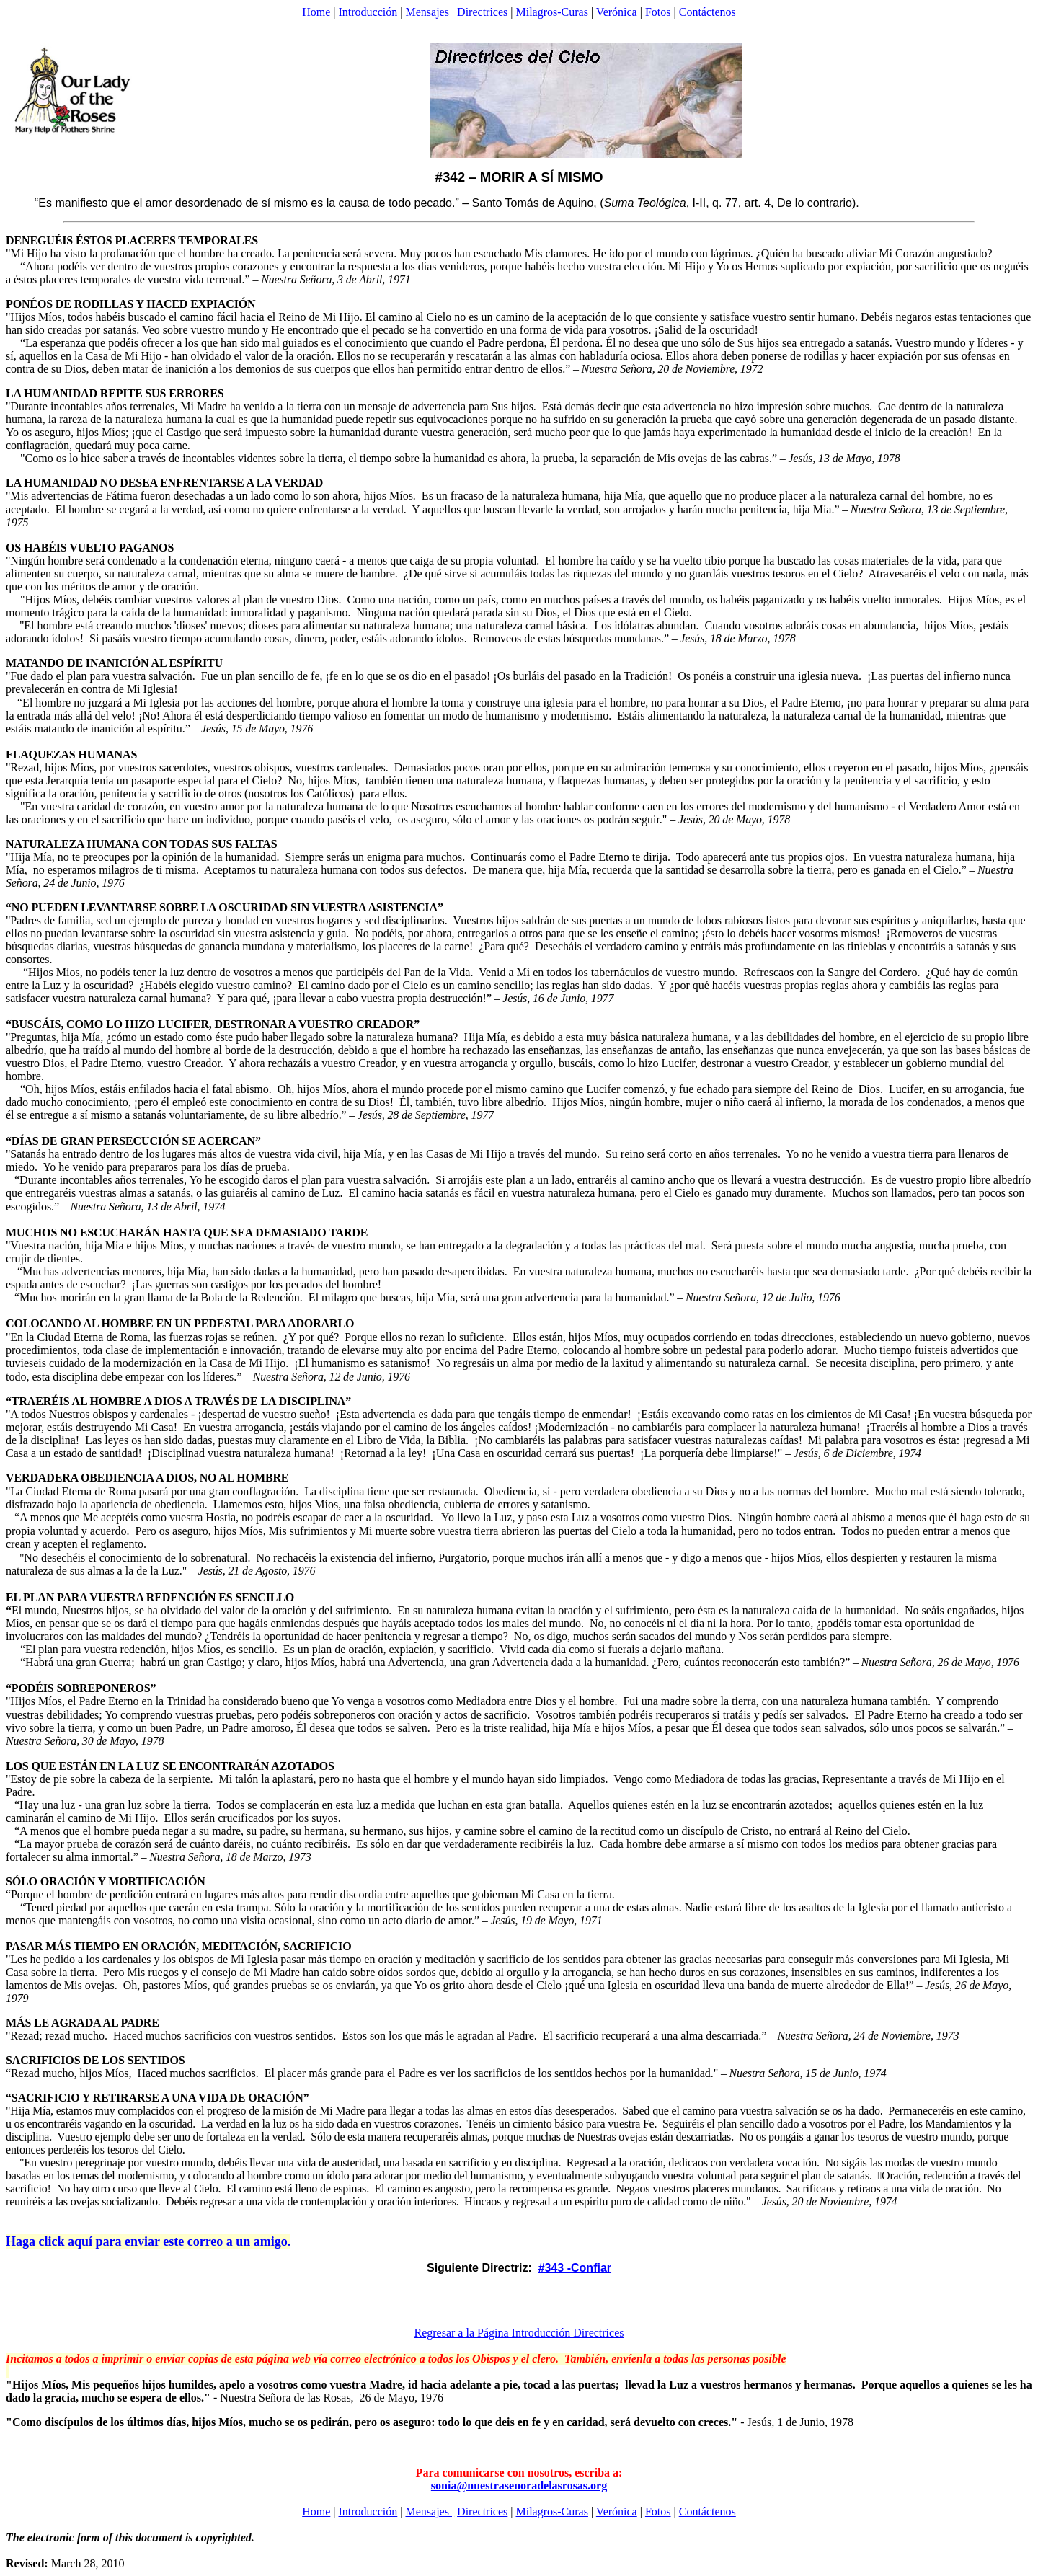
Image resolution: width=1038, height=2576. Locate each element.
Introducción (368, 12)
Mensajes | (429, 12)
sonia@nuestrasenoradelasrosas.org (519, 2485)
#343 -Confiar (574, 2268)
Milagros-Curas (552, 12)
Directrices (482, 12)
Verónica (616, 12)
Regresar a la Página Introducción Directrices (519, 2333)
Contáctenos (707, 12)
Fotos (658, 12)
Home (316, 12)
